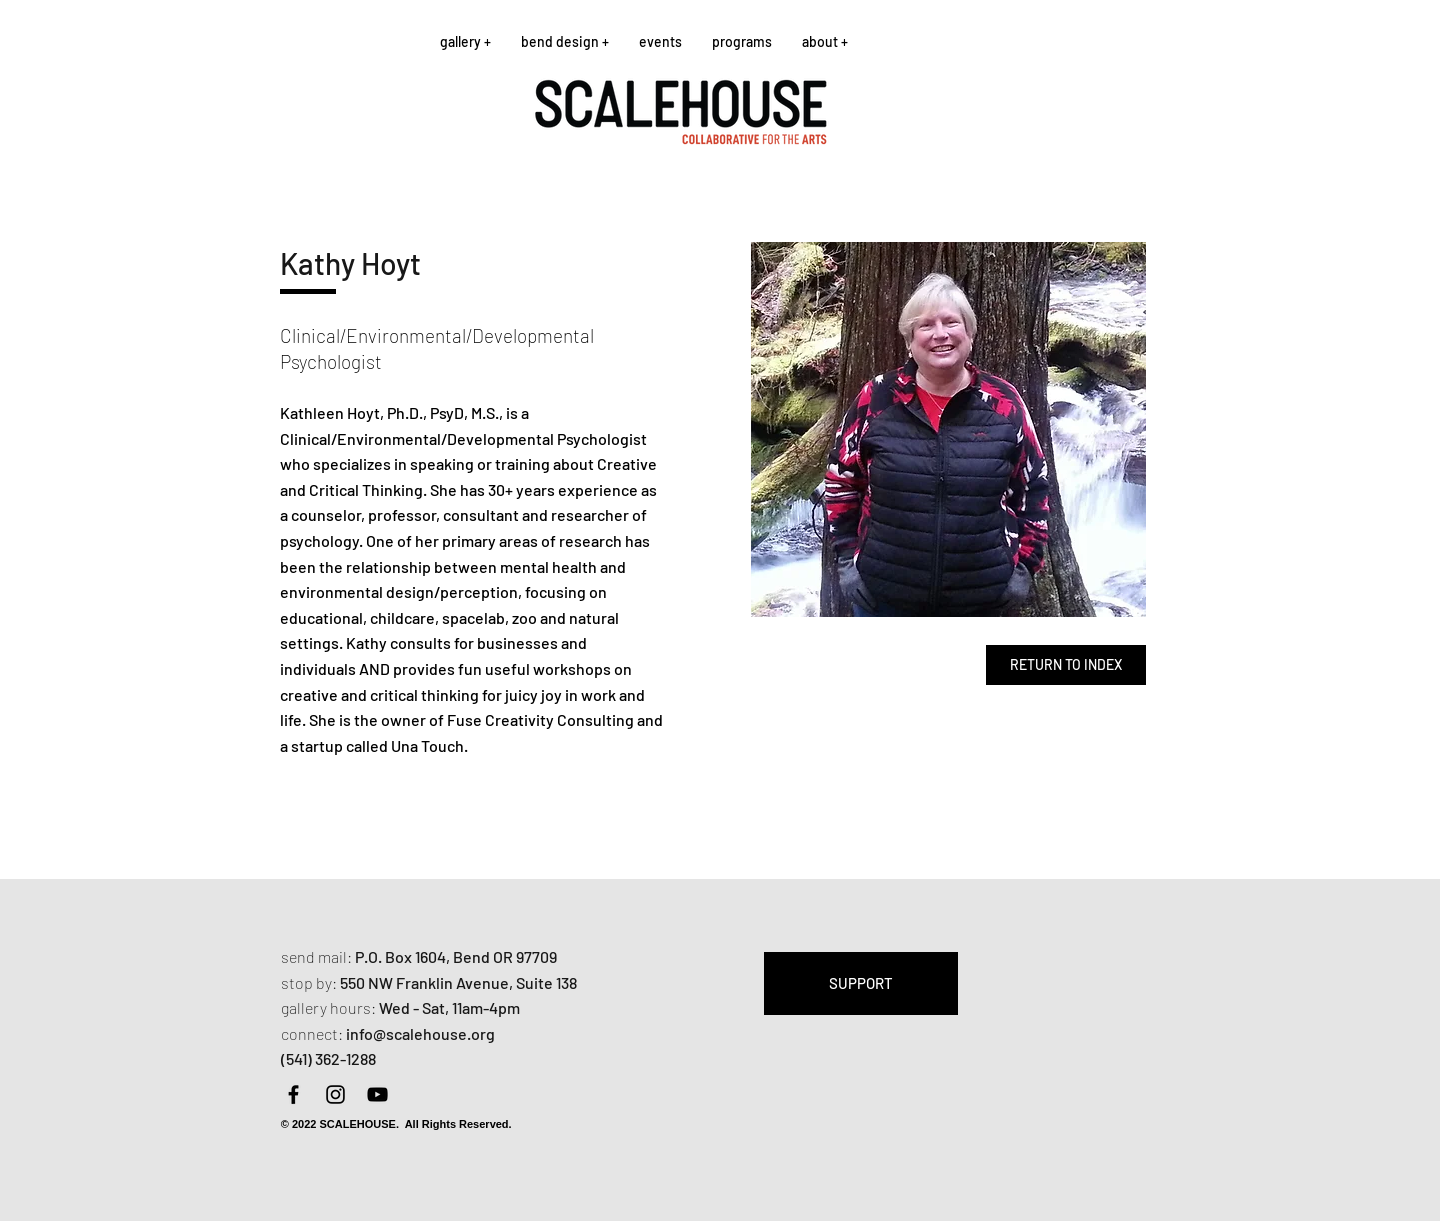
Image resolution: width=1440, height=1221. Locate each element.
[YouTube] (377, 1094)
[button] (465, 41)
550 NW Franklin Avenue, (428, 982)
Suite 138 (546, 982)
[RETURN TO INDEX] (1066, 665)
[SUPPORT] (861, 983)
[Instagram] (335, 1094)
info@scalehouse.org (420, 1033)
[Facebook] (293, 1094)
